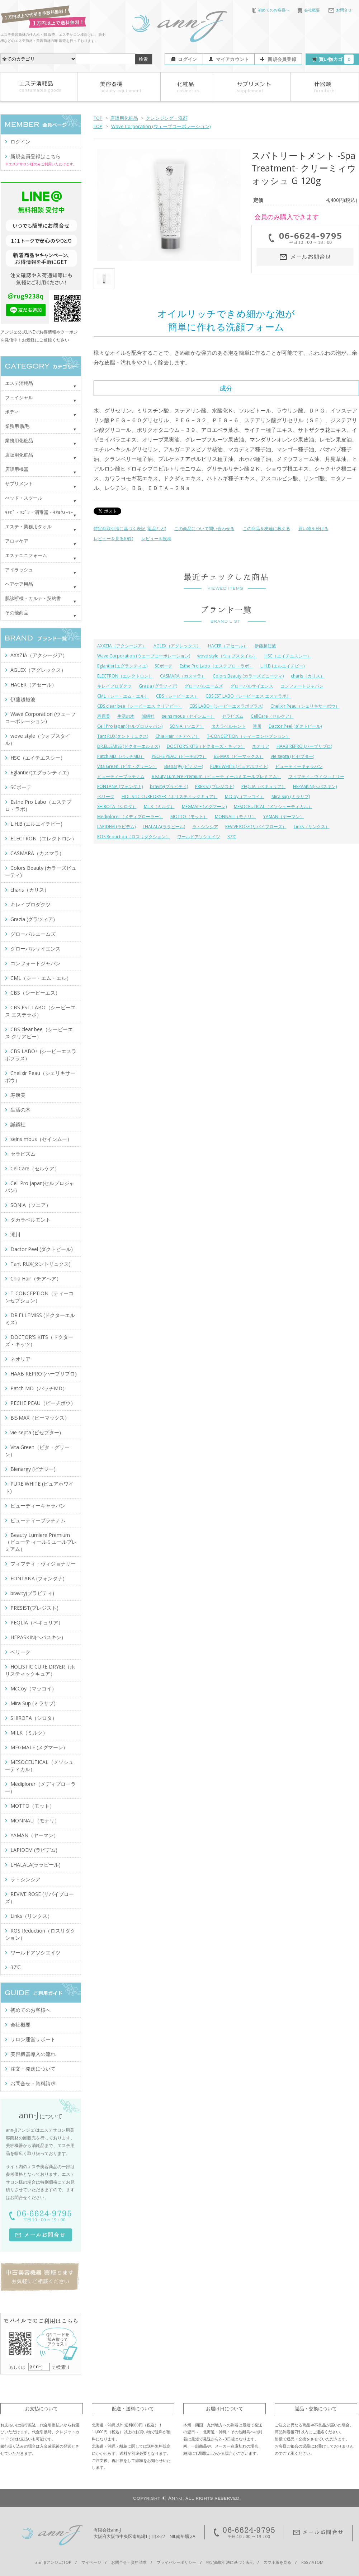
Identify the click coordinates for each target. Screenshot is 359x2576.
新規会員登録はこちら (35, 156)
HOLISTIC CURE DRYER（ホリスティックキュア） (170, 796)
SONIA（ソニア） (187, 726)
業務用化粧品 (19, 440)
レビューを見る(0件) (113, 539)
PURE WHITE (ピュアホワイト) (239, 766)
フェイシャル (19, 397)
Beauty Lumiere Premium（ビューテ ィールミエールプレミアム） (216, 776)
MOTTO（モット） (189, 816)
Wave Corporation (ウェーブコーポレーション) (161, 126)
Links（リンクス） (312, 827)
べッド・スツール (23, 498)
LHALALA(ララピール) (164, 827)
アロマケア (16, 541)
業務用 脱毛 (17, 426)
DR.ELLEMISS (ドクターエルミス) (128, 746)
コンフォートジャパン (301, 686)
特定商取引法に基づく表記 (230, 2562)
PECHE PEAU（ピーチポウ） (179, 756)
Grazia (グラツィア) (158, 686)
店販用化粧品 (124, 118)
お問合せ (340, 10)
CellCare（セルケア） (272, 716)
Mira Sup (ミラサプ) (290, 796)
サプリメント (19, 483)
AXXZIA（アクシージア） (121, 646)
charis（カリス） (308, 676)
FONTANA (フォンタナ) (120, 786)
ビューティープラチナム (121, 776)
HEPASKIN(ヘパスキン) (315, 786)
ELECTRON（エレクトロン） (125, 676)
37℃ (231, 837)
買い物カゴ (336, 59)
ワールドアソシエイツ (198, 837)
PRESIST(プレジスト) (214, 786)
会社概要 (309, 10)
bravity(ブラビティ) (169, 786)
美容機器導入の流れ (33, 2054)
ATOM (317, 2562)
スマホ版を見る (277, 2562)
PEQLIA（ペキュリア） (263, 786)
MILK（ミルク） (159, 806)
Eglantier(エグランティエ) (122, 666)
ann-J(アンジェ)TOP (53, 2562)
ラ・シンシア (205, 827)
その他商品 (16, 612)
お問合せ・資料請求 (33, 2083)
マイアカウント (232, 59)
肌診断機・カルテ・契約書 (33, 598)
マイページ (91, 2562)
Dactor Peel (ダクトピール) (295, 726)
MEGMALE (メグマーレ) (204, 806)
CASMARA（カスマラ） (183, 676)
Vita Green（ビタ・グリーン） (127, 766)
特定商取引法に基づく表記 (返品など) (130, 528)
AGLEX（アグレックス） (177, 646)
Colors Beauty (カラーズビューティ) (248, 676)
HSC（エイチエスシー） (287, 656)
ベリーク (105, 796)
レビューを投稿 (156, 539)
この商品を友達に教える (266, 528)
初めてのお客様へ (270, 10)
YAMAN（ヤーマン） (283, 816)
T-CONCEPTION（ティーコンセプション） (248, 736)
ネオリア (260, 746)
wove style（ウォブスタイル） (227, 656)
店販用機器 (16, 469)
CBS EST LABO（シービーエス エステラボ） (248, 696)
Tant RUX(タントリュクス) (122, 736)
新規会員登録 (282, 59)
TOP (98, 118)
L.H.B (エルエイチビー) (282, 666)
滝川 (257, 726)
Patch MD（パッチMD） (121, 756)
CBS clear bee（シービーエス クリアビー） (139, 706)
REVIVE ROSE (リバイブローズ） (256, 827)
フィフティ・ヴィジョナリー (316, 776)
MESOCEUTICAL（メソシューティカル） (273, 806)
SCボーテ (164, 666)
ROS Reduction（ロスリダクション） (133, 837)
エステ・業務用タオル (28, 526)
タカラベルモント (228, 726)
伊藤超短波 (265, 646)
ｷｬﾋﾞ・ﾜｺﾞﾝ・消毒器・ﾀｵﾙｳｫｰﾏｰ (39, 512)
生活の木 (125, 716)
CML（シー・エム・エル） (123, 696)
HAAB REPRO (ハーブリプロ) (304, 746)
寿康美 (103, 716)
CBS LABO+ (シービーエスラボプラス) (226, 706)
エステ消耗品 (19, 383)
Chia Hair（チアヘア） (177, 736)
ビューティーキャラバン (299, 766)
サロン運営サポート (33, 2039)
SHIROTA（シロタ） (117, 806)
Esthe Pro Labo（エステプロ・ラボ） (216, 666)
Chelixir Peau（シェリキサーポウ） (305, 706)
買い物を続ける (313, 528)
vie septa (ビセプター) (292, 756)
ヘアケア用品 (19, 584)
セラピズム (233, 716)
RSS (304, 2562)
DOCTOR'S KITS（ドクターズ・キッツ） (206, 746)
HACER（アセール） (227, 646)
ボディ (12, 412)
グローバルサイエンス (251, 686)
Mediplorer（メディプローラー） (130, 816)
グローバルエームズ (203, 686)
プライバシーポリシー (176, 2562)
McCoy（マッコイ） (244, 796)
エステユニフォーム (26, 555)
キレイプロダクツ (114, 686)
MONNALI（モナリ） (235, 816)
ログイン (187, 59)
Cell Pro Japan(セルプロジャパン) (129, 726)
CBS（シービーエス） (177, 696)
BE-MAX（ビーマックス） (239, 756)
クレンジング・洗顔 (167, 118)
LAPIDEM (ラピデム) (116, 827)
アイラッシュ (19, 569)
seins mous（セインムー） (188, 716)
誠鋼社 (148, 716)
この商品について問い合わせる (204, 528)
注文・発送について (33, 2068)
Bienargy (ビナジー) (183, 766)
